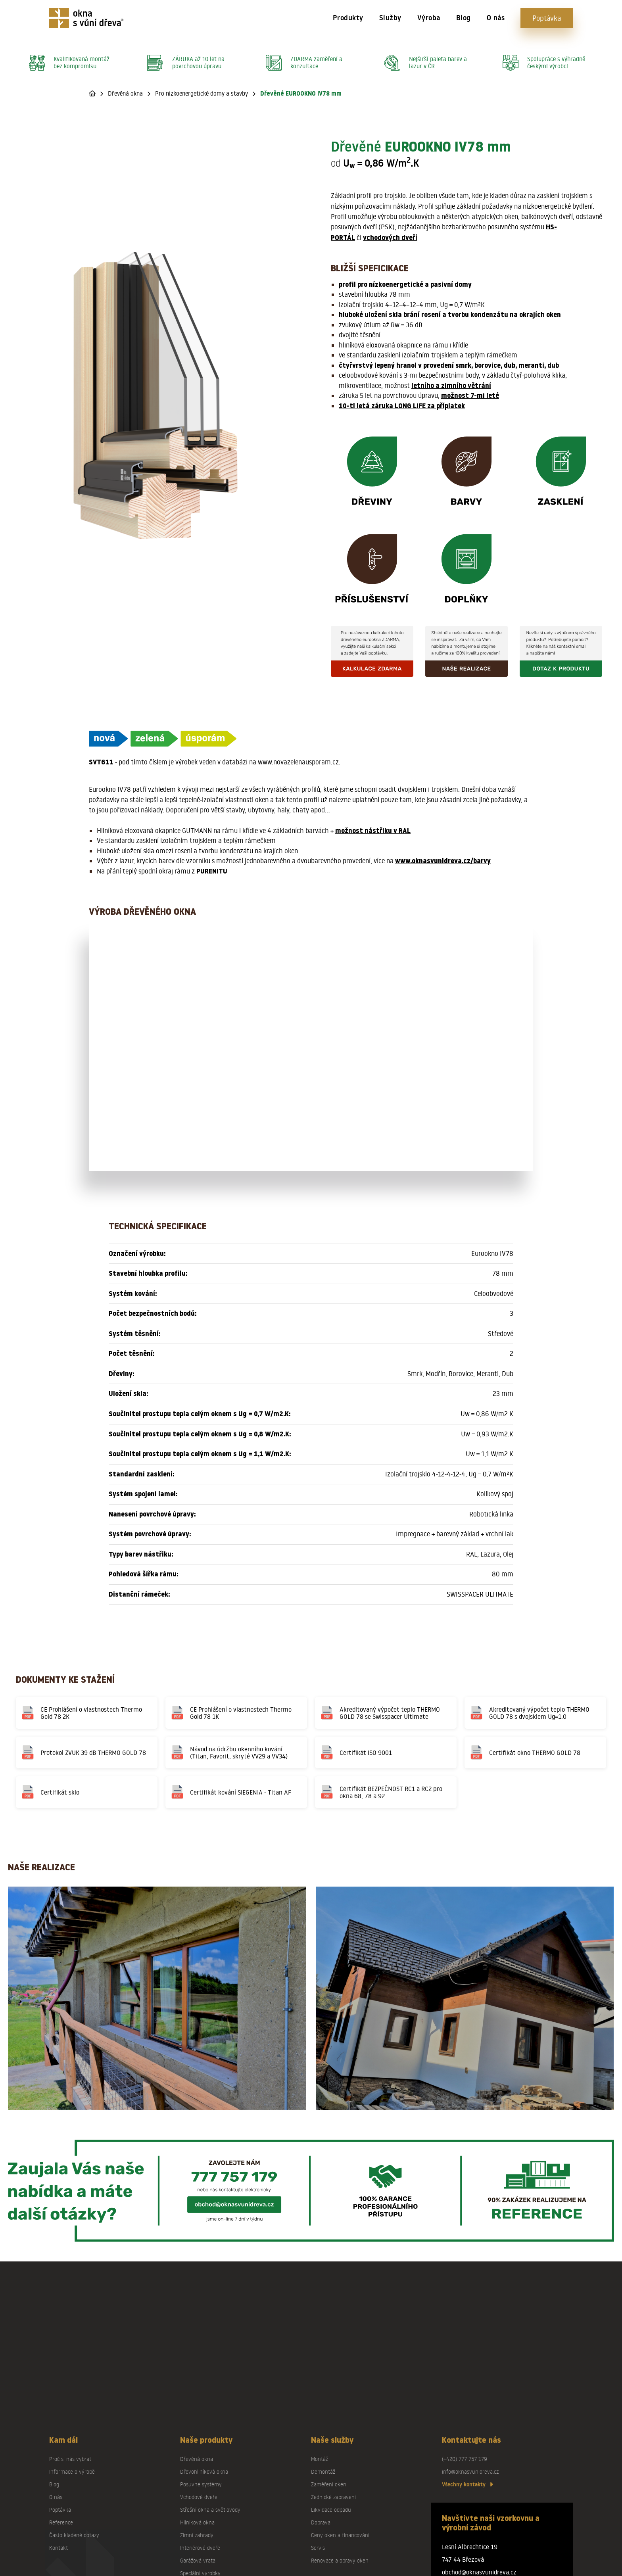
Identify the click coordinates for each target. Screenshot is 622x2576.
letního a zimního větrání (451, 385)
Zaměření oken (328, 2484)
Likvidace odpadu (331, 2509)
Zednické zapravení (333, 2496)
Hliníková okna (197, 2522)
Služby (390, 18)
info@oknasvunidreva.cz (470, 2471)
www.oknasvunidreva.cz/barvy (443, 861)
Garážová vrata (197, 2560)
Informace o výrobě (72, 2471)
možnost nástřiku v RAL (373, 830)
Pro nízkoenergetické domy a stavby (201, 93)
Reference (61, 2522)
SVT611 (101, 762)
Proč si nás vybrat (70, 2458)
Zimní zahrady (196, 2535)
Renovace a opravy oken (340, 2560)
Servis (318, 2547)
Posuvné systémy (201, 2484)
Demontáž (323, 2471)
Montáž (319, 2458)
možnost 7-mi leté (470, 395)
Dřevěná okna (125, 93)
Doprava (320, 2522)
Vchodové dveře (198, 2496)
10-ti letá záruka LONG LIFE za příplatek (402, 406)
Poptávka (546, 18)
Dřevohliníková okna (204, 2471)
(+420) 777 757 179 (464, 2458)
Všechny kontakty (467, 2484)
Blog (463, 18)
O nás (496, 18)
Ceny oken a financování (340, 2535)
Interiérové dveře (200, 2547)
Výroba (428, 18)
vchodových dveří (390, 237)
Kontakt (58, 2547)
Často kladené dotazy (74, 2535)
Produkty (348, 18)
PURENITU (211, 871)
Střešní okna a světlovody (210, 2509)
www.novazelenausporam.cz (298, 762)
